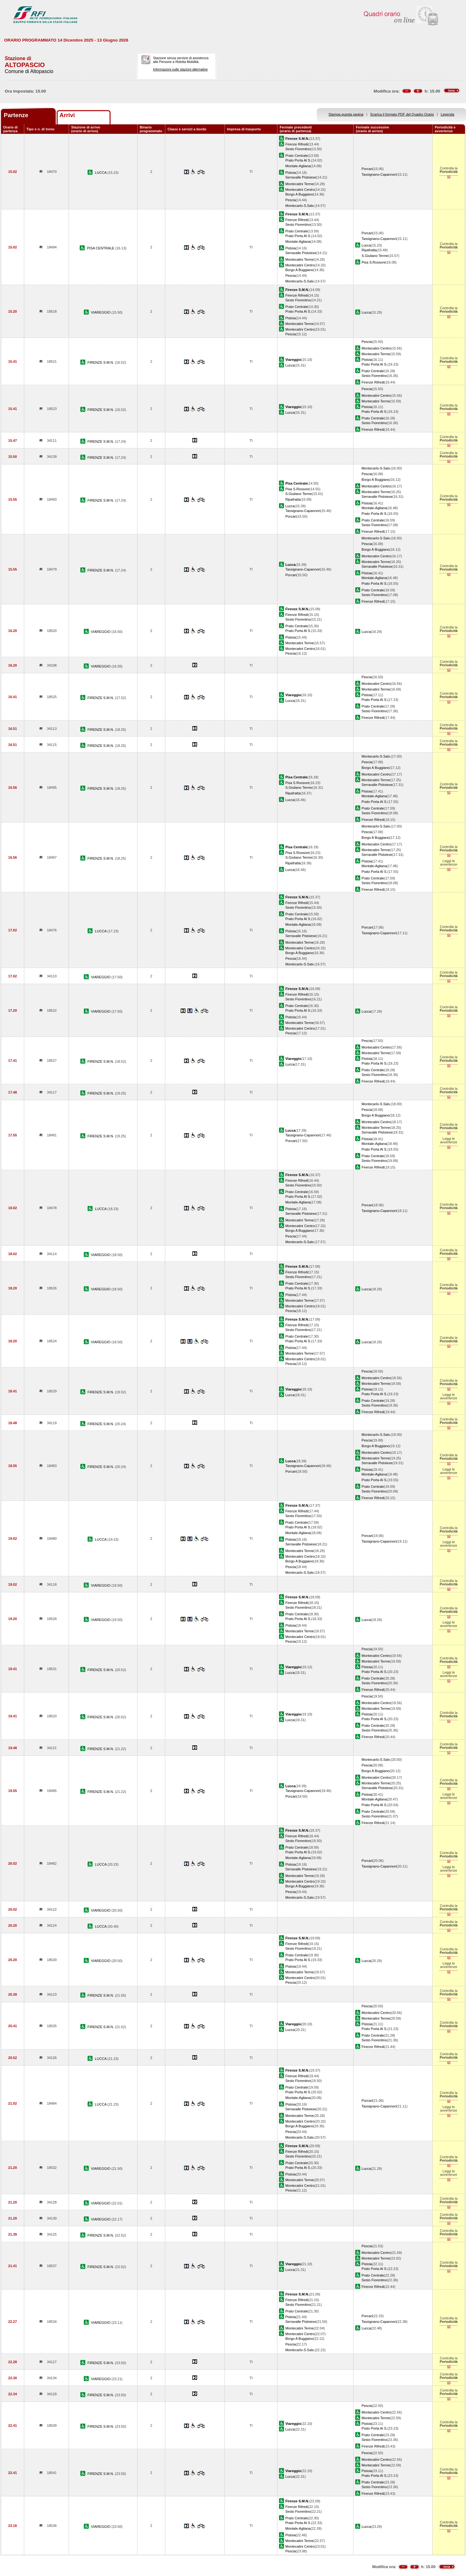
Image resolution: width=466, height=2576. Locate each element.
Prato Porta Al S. (298, 160)
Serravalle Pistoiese (300, 177)
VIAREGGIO (101, 312)
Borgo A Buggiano (299, 194)
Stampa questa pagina (345, 114)
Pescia (290, 200)
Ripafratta (369, 250)
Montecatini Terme (299, 184)
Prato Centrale (296, 155)
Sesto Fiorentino (298, 149)
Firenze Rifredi (296, 144)
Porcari (366, 169)
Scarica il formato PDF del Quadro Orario (402, 114)
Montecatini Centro (300, 189)
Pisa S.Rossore (373, 262)
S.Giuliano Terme (374, 256)
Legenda (447, 114)
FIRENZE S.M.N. (101, 362)
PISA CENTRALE (101, 248)
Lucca (366, 245)
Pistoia (290, 172)
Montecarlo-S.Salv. (300, 206)
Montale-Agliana (297, 166)
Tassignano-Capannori (378, 174)
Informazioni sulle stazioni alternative (180, 69)
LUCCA (101, 172)
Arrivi (67, 115)
